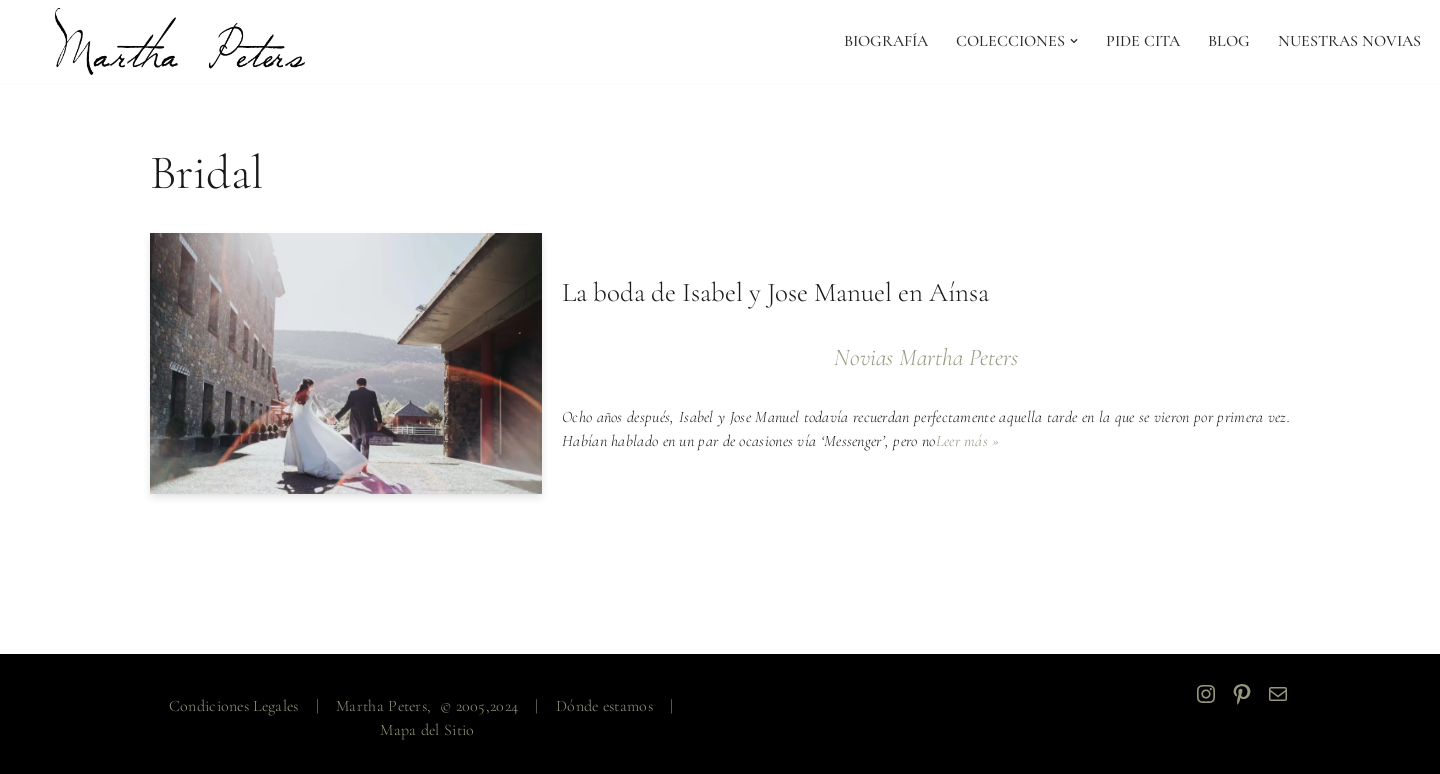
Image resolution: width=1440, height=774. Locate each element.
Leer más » (968, 441)
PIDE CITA (1143, 41)
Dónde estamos (604, 706)
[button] (1074, 41)
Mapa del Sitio (427, 730)
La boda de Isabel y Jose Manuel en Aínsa (775, 292)
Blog (1229, 41)
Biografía (886, 41)
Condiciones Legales (234, 706)
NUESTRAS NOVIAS (1349, 41)
